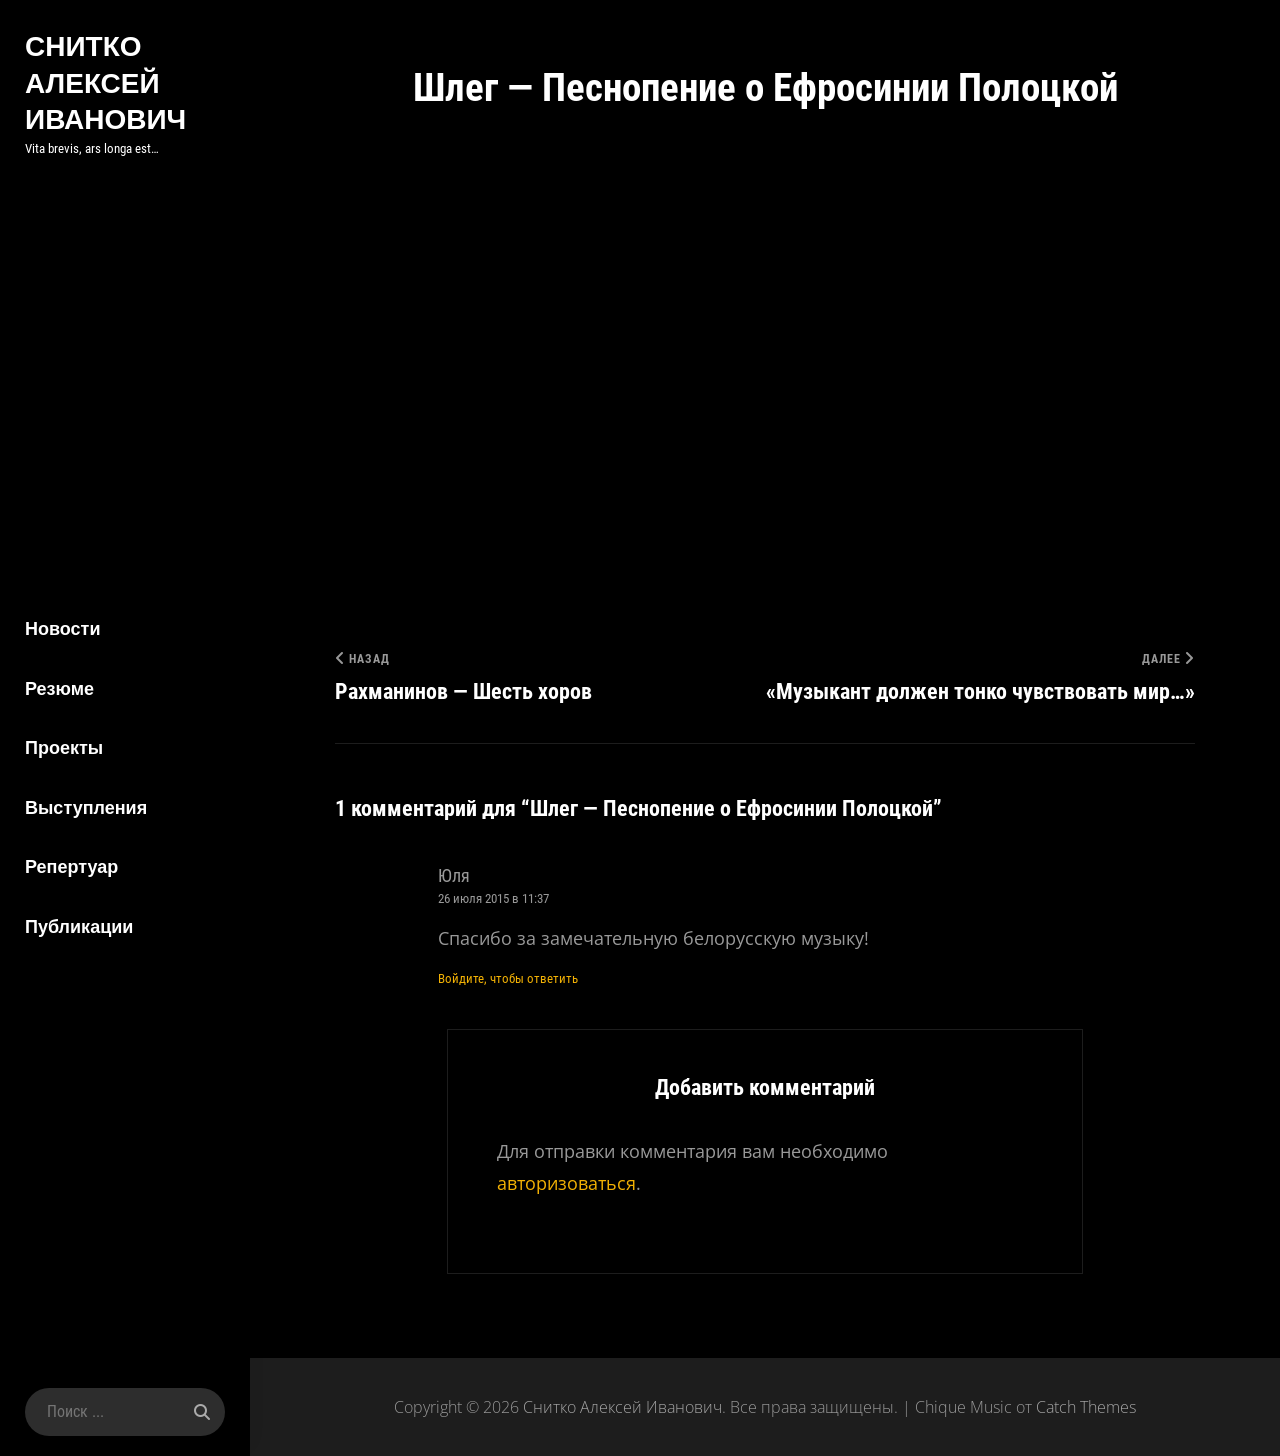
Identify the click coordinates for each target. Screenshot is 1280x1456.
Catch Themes (1086, 1407)
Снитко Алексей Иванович (105, 82)
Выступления (86, 807)
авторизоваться (566, 1183)
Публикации (79, 926)
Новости (62, 628)
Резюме (59, 688)
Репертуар (71, 866)
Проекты (64, 747)
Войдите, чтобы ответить (508, 978)
